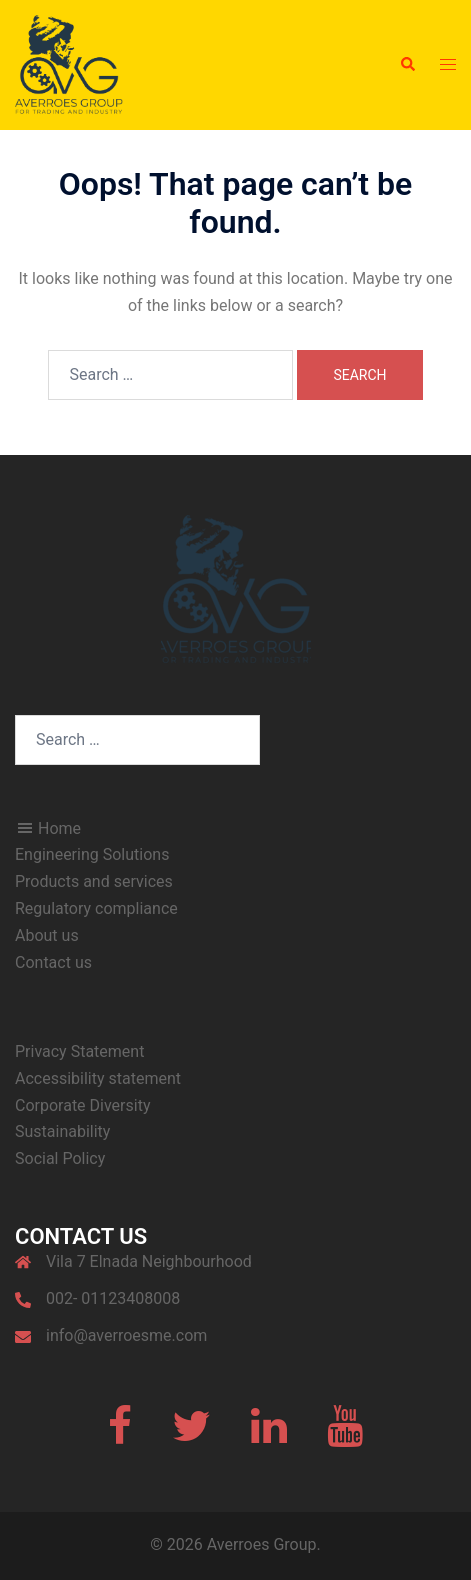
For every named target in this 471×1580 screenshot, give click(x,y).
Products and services (94, 881)
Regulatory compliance (96, 908)
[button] (407, 65)
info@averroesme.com (126, 1335)
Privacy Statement (79, 1051)
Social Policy (60, 1158)
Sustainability (62, 1131)
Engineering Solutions (92, 854)
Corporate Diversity (82, 1105)
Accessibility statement (98, 1078)
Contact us (53, 962)
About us (47, 935)
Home (48, 828)
